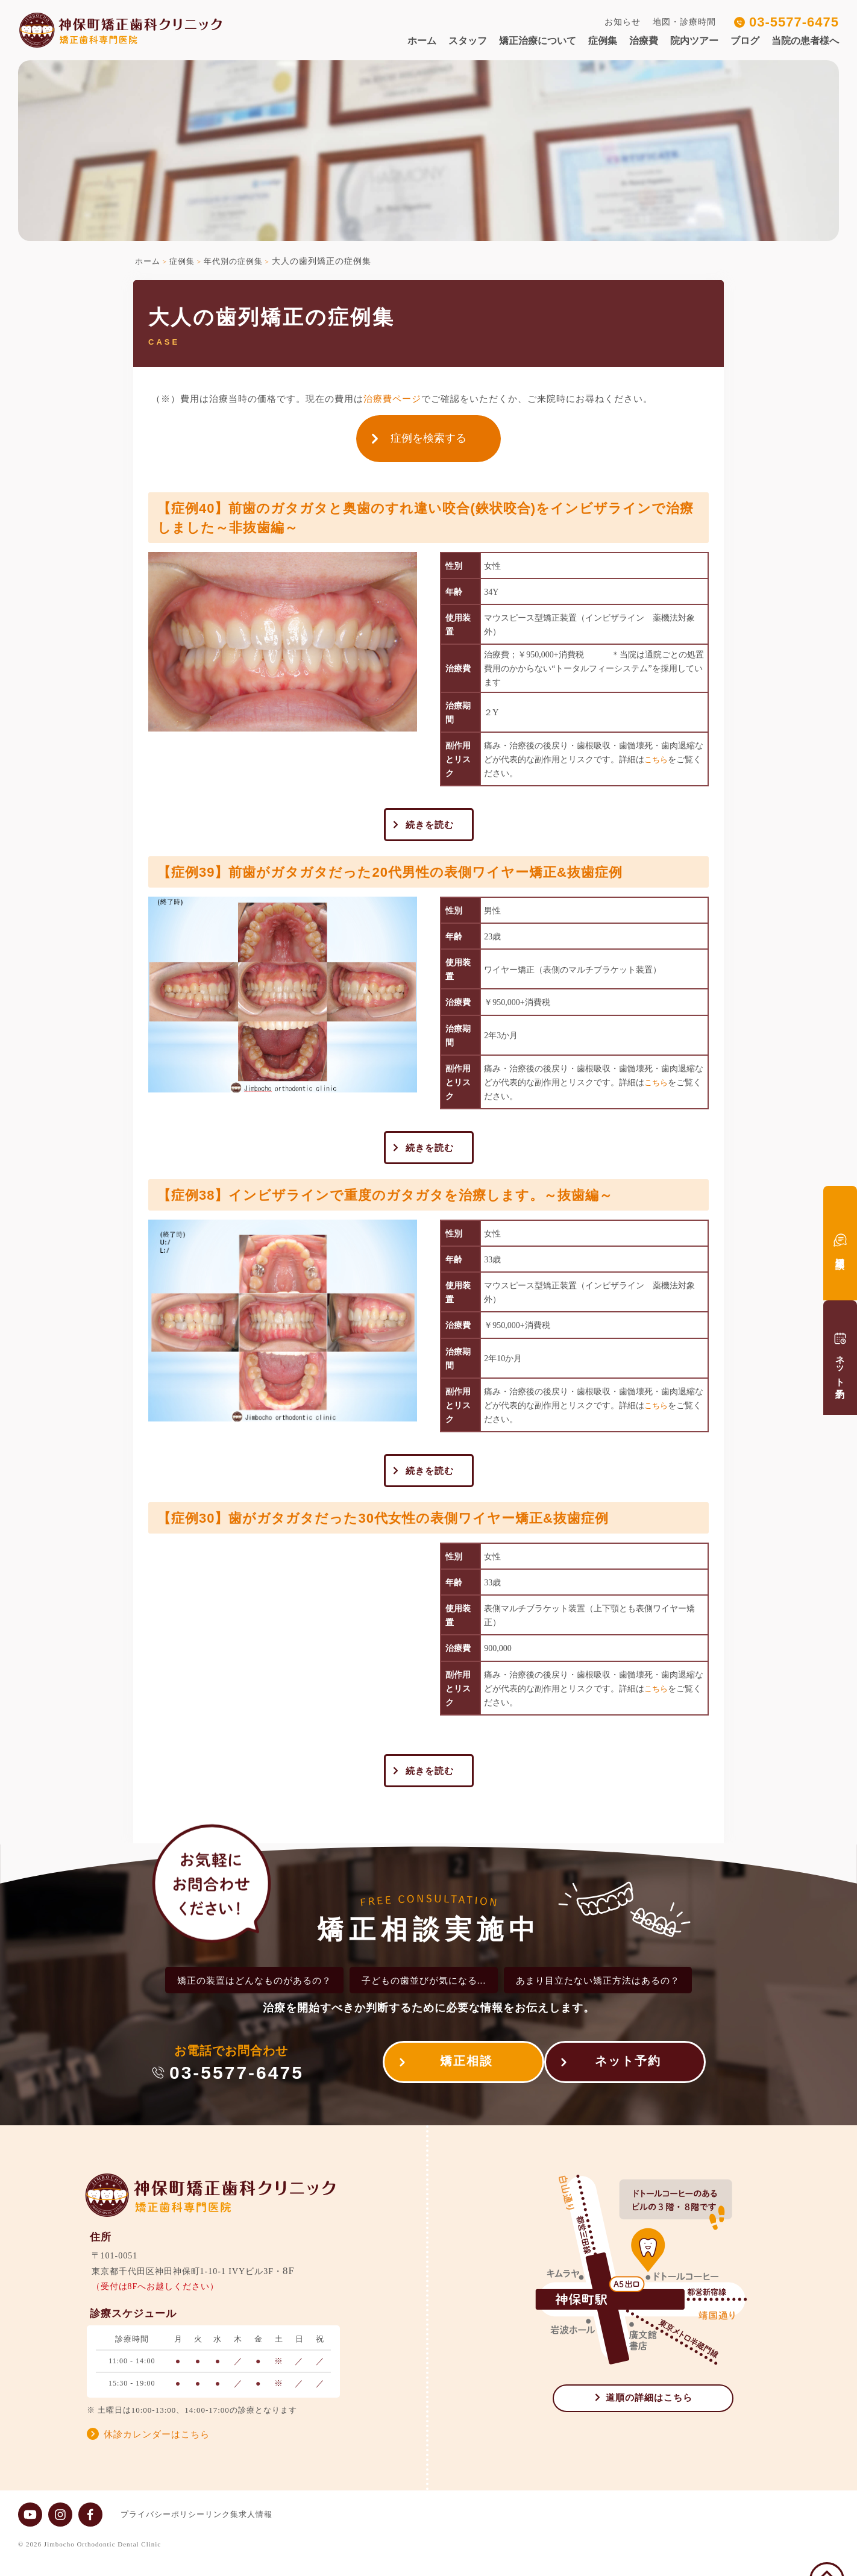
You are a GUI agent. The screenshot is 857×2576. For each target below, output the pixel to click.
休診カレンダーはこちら (157, 2449)
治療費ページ (392, 398)
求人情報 (280, 2528)
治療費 (643, 41)
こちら (657, 759)
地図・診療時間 (684, 22)
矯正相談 (454, 2079)
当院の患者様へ (805, 41)
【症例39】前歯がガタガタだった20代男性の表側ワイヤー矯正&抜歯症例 (420, 875)
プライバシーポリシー (163, 2528)
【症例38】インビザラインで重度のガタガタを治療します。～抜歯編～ (414, 1202)
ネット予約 (628, 2079)
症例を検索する (428, 438)
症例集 (602, 41)
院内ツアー (694, 41)
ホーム (421, 41)
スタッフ (467, 41)
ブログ (744, 41)
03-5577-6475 (794, 22)
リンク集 (234, 2528)
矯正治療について (537, 41)
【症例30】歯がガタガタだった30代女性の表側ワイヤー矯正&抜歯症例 (412, 1528)
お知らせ (622, 22)
